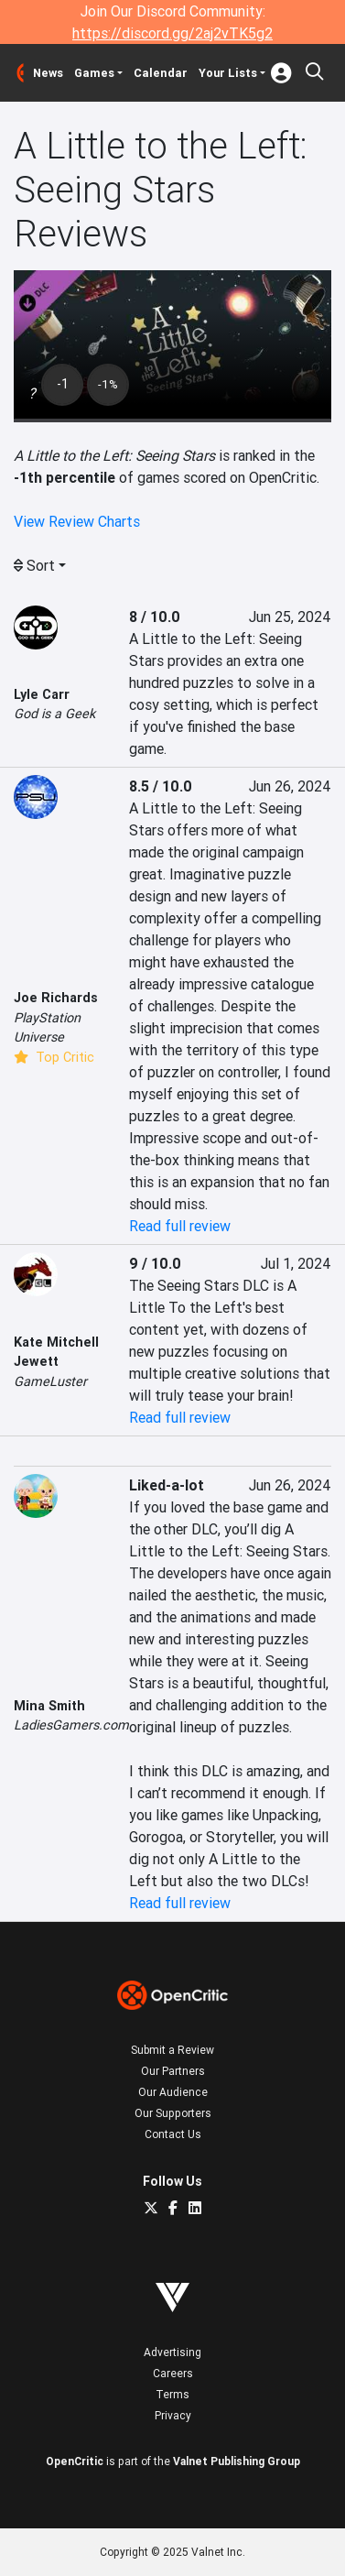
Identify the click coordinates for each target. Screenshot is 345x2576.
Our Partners (173, 2071)
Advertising (172, 2352)
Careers (173, 2373)
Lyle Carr (42, 694)
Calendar (161, 73)
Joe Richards (56, 997)
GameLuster (50, 1381)
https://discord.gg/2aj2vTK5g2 (172, 33)
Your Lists (228, 73)
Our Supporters (173, 2113)
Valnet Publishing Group (236, 2461)
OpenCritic (74, 2461)
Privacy (173, 2415)
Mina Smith (49, 1705)
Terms (172, 2394)
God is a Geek (54, 713)
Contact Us (173, 2134)
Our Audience (173, 2092)
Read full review (180, 1226)
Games (94, 73)
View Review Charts (77, 521)
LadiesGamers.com (71, 1725)
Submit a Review (172, 2050)
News (48, 73)
